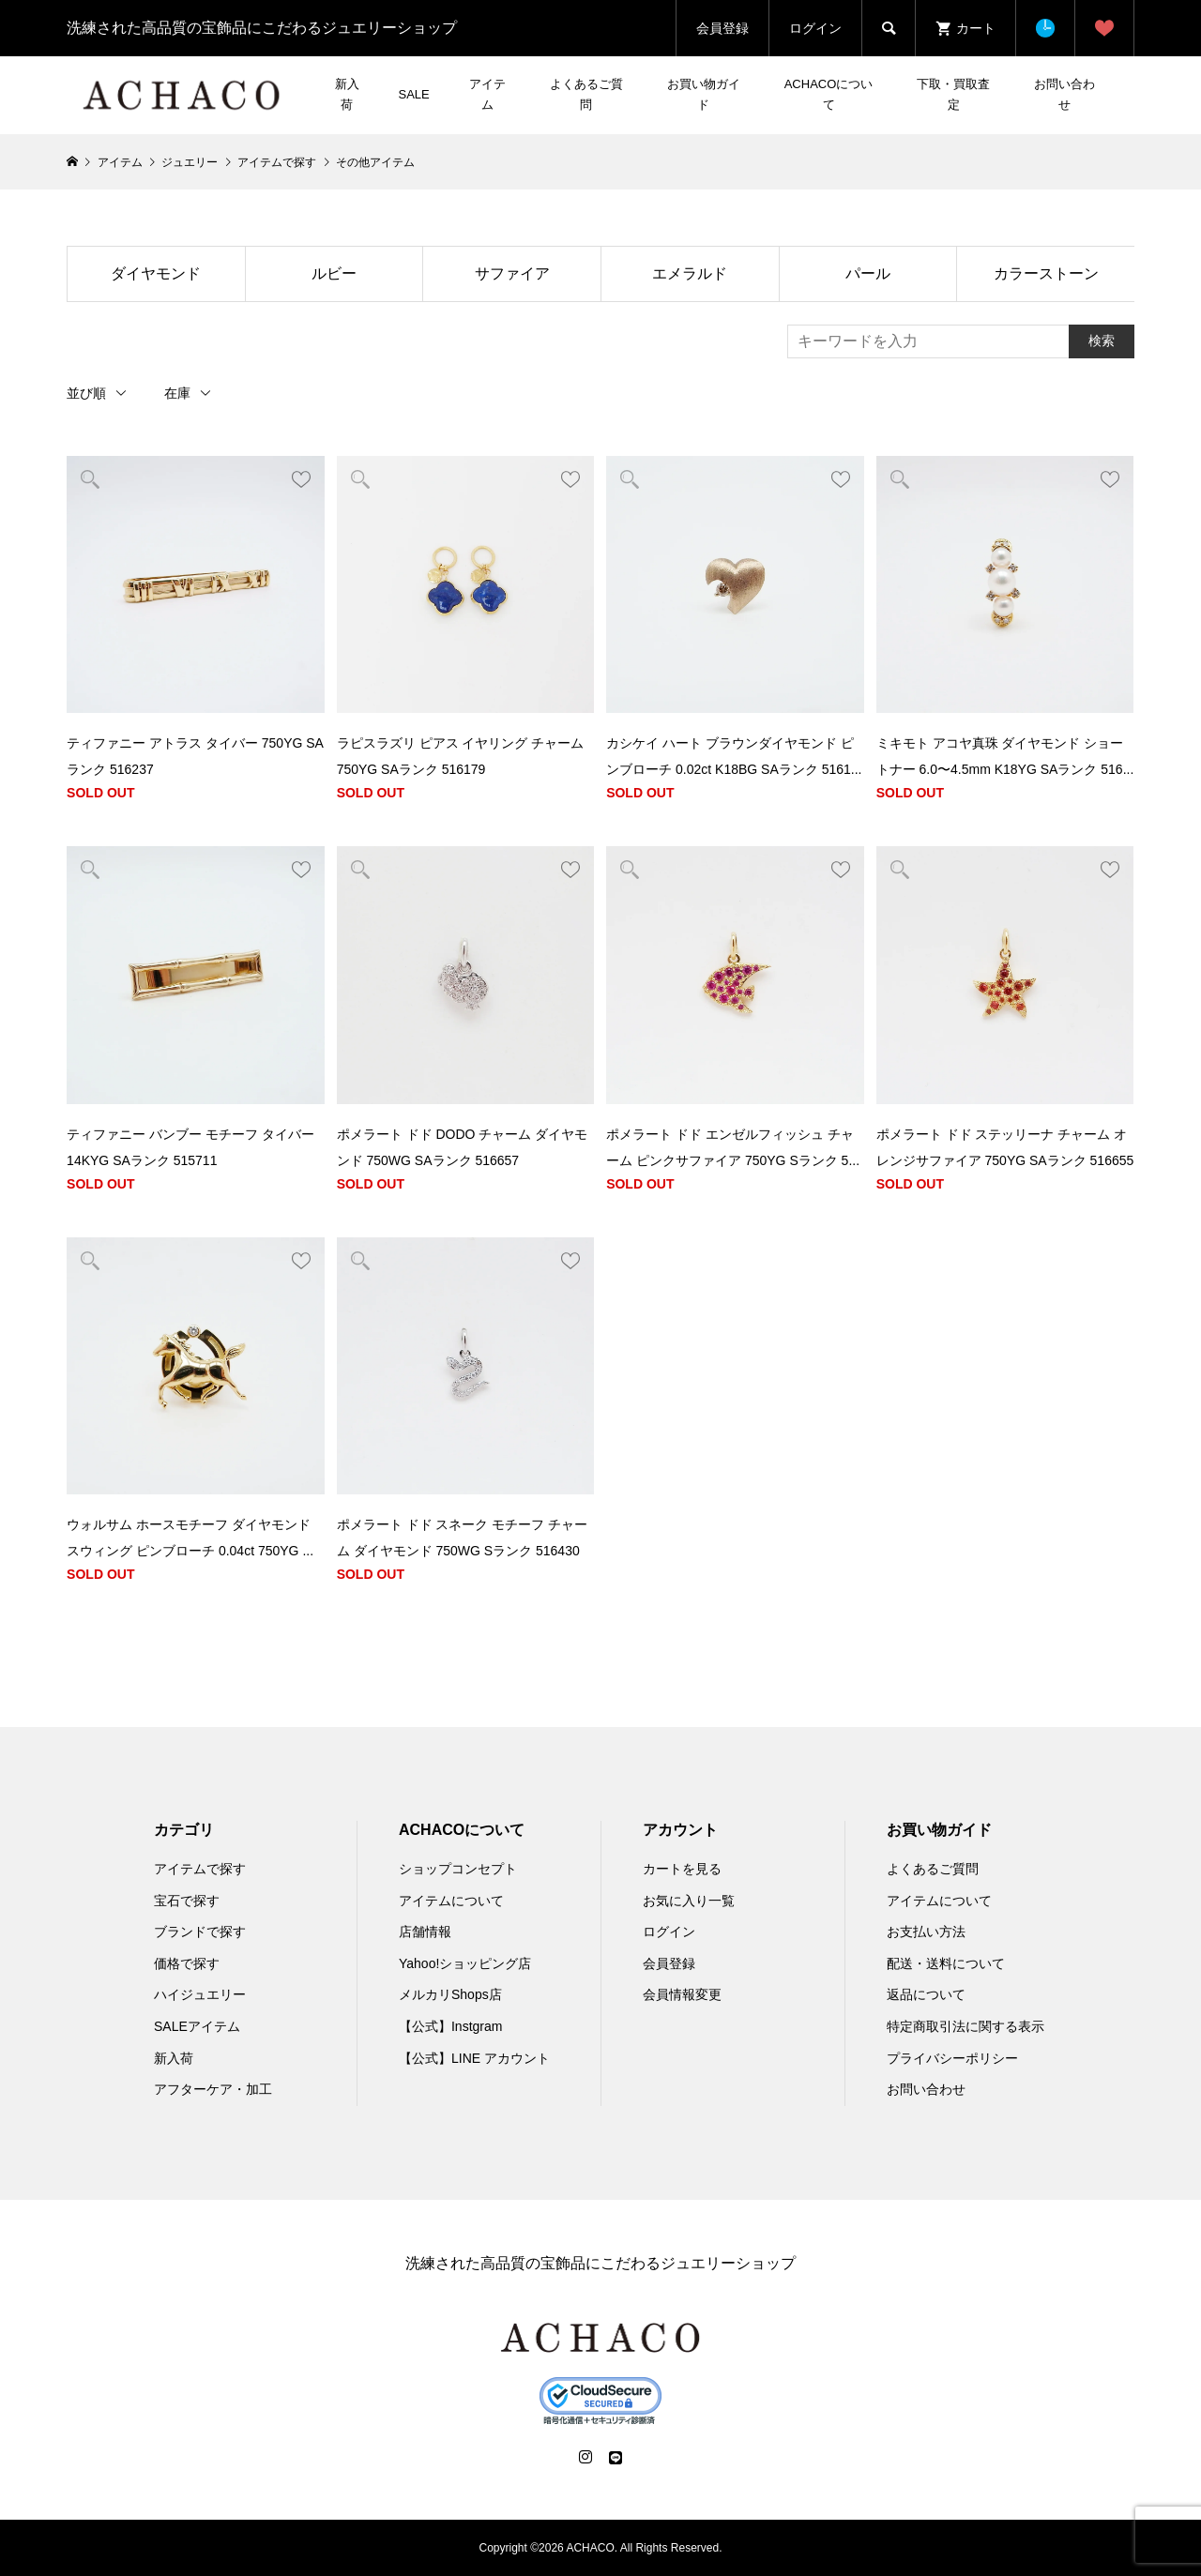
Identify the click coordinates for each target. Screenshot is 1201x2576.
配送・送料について (946, 1963)
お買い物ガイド (703, 94)
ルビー (334, 273)
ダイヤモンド (156, 273)
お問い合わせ (1064, 94)
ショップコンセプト (458, 1868)
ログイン (815, 28)
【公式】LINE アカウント (474, 2058)
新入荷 (347, 94)
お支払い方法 (926, 1931)
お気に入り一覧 (689, 1900)
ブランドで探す (200, 1931)
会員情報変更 (682, 1994)
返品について (926, 1994)
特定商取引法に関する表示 (965, 2026)
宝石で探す (187, 1900)
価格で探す (187, 1963)
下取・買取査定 (953, 94)
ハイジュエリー (200, 1994)
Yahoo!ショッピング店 (465, 1963)
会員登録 (722, 28)
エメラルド (689, 273)
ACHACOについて (829, 94)
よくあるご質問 (586, 94)
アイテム (487, 94)
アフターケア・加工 (213, 2089)
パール (867, 273)
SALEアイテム (197, 2026)
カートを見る (682, 1868)
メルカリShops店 (450, 1994)
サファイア (512, 273)
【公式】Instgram (450, 2026)
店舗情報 (425, 1931)
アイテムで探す (200, 1868)
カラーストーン (1046, 273)
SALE (413, 94)
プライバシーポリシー (952, 2058)
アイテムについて (451, 1900)
